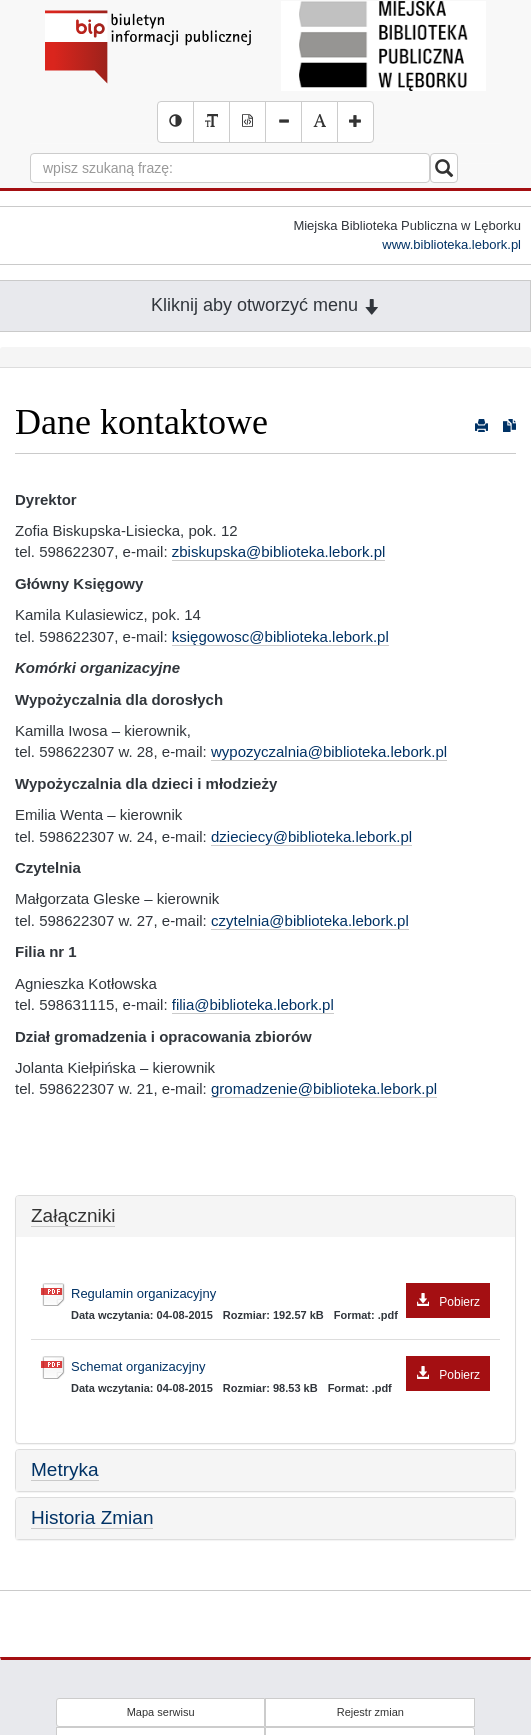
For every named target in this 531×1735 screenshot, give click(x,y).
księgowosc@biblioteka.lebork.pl (280, 636)
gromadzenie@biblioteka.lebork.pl (324, 1088)
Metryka (65, 1469)
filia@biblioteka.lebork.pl (253, 1004)
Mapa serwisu (161, 1712)
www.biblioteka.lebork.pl (451, 244)
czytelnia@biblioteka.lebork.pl (310, 920)
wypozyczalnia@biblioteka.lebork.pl (329, 751)
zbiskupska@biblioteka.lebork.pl (279, 551)
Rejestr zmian (370, 1712)
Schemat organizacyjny (280, 1367)
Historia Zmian (92, 1517)
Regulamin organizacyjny (280, 1294)
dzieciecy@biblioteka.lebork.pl (311, 836)
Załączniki (73, 1215)
